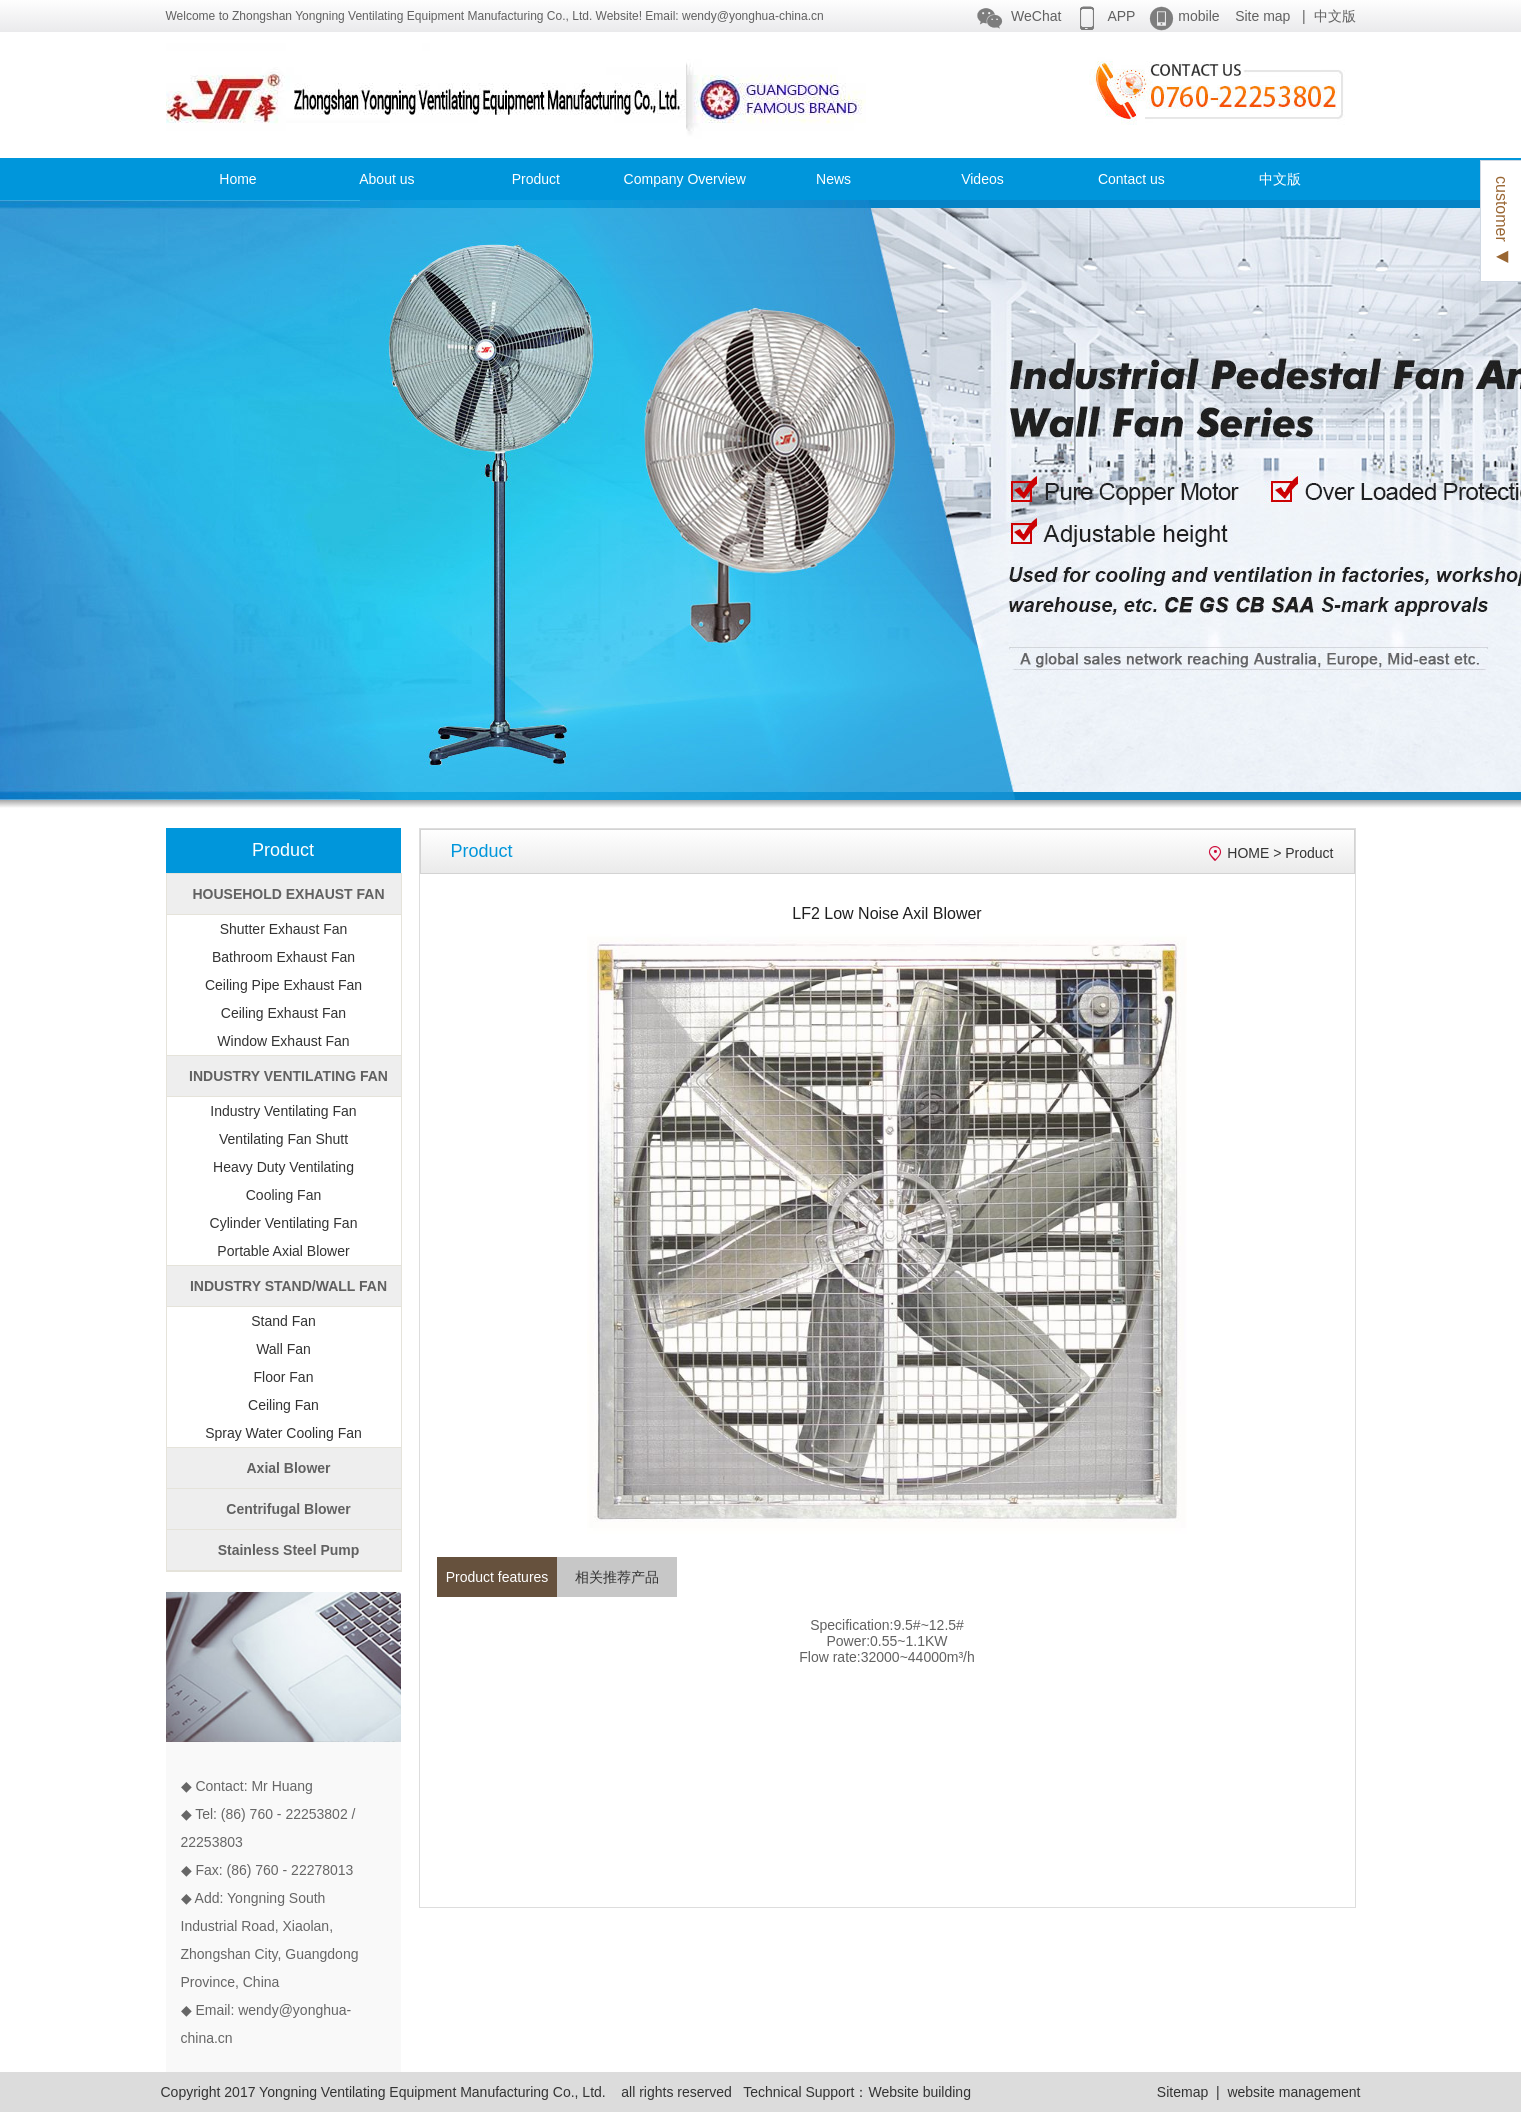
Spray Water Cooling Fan (283, 1433)
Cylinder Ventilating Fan (284, 1223)
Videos (982, 179)
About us (386, 179)
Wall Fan (283, 1349)
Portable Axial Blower (283, 1251)
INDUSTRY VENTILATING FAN (288, 1076)
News (833, 179)
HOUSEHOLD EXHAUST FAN (288, 894)
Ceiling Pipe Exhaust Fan (283, 985)
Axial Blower (288, 1468)
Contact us (1131, 179)
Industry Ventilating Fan (283, 1111)
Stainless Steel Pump (289, 1550)
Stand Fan (283, 1321)
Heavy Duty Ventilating (283, 1167)
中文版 (1335, 16)
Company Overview (685, 179)
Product (536, 179)
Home (237, 179)
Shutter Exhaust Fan (284, 929)
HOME (1248, 853)
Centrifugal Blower (288, 1509)
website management (1293, 2092)
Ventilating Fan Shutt (283, 1139)
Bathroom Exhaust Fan (283, 957)
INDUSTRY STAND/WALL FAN (288, 1286)
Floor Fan (284, 1377)
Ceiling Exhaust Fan (283, 1013)
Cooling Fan (284, 1195)
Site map (1262, 16)
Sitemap (1182, 2092)
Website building (919, 2092)
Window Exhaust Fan (283, 1041)
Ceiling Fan (283, 1405)
